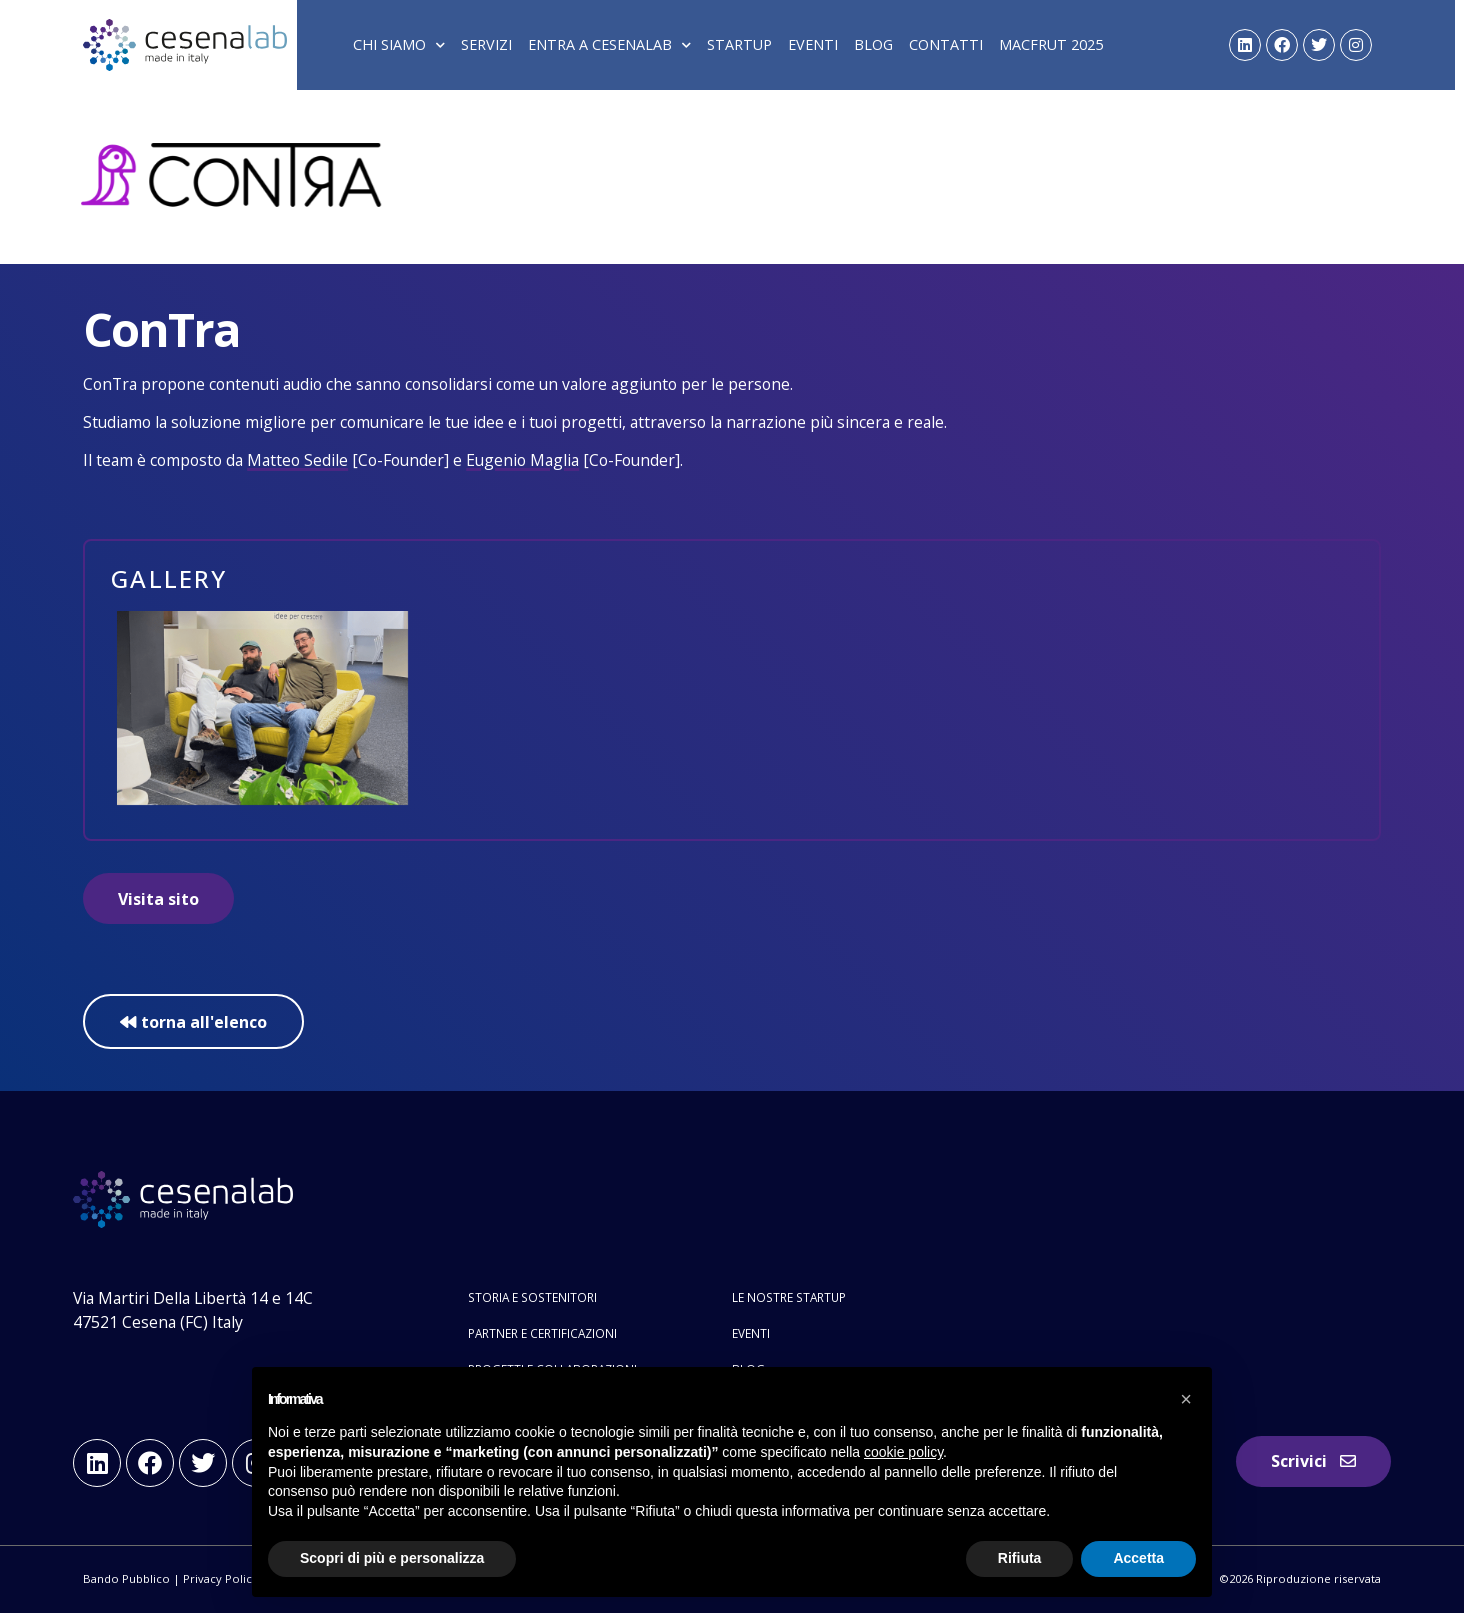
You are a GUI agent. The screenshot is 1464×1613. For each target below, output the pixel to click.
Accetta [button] (1138, 1558)
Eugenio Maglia (522, 460)
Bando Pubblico (126, 1578)
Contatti (946, 44)
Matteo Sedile (297, 460)
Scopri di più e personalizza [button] (392, 1558)
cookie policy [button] (903, 1452)
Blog (873, 44)
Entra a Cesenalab (609, 45)
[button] (1186, 1399)
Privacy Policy (220, 1578)
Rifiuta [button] (1020, 1558)
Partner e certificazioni (542, 1333)
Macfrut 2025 (1051, 44)
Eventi (813, 44)
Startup (739, 44)
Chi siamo (399, 45)
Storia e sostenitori (532, 1297)
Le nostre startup (789, 1297)
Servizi (486, 44)
